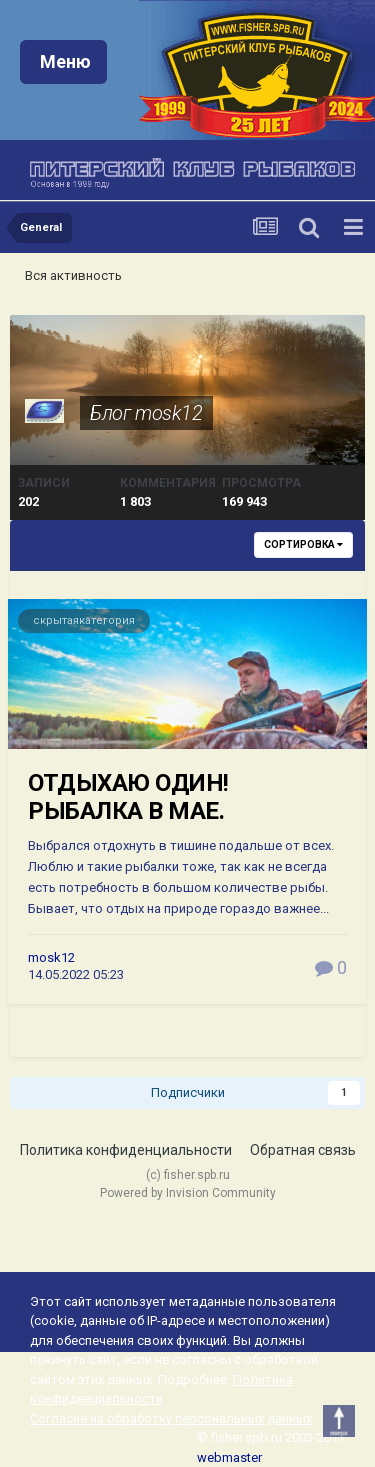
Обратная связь (303, 1150)
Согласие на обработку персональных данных (171, 1418)
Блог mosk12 (146, 413)
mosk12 (51, 957)
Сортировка (303, 544)
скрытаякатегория (84, 620)
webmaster (229, 1457)
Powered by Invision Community (188, 1193)
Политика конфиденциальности (126, 1150)
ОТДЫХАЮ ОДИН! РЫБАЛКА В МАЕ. (128, 797)
